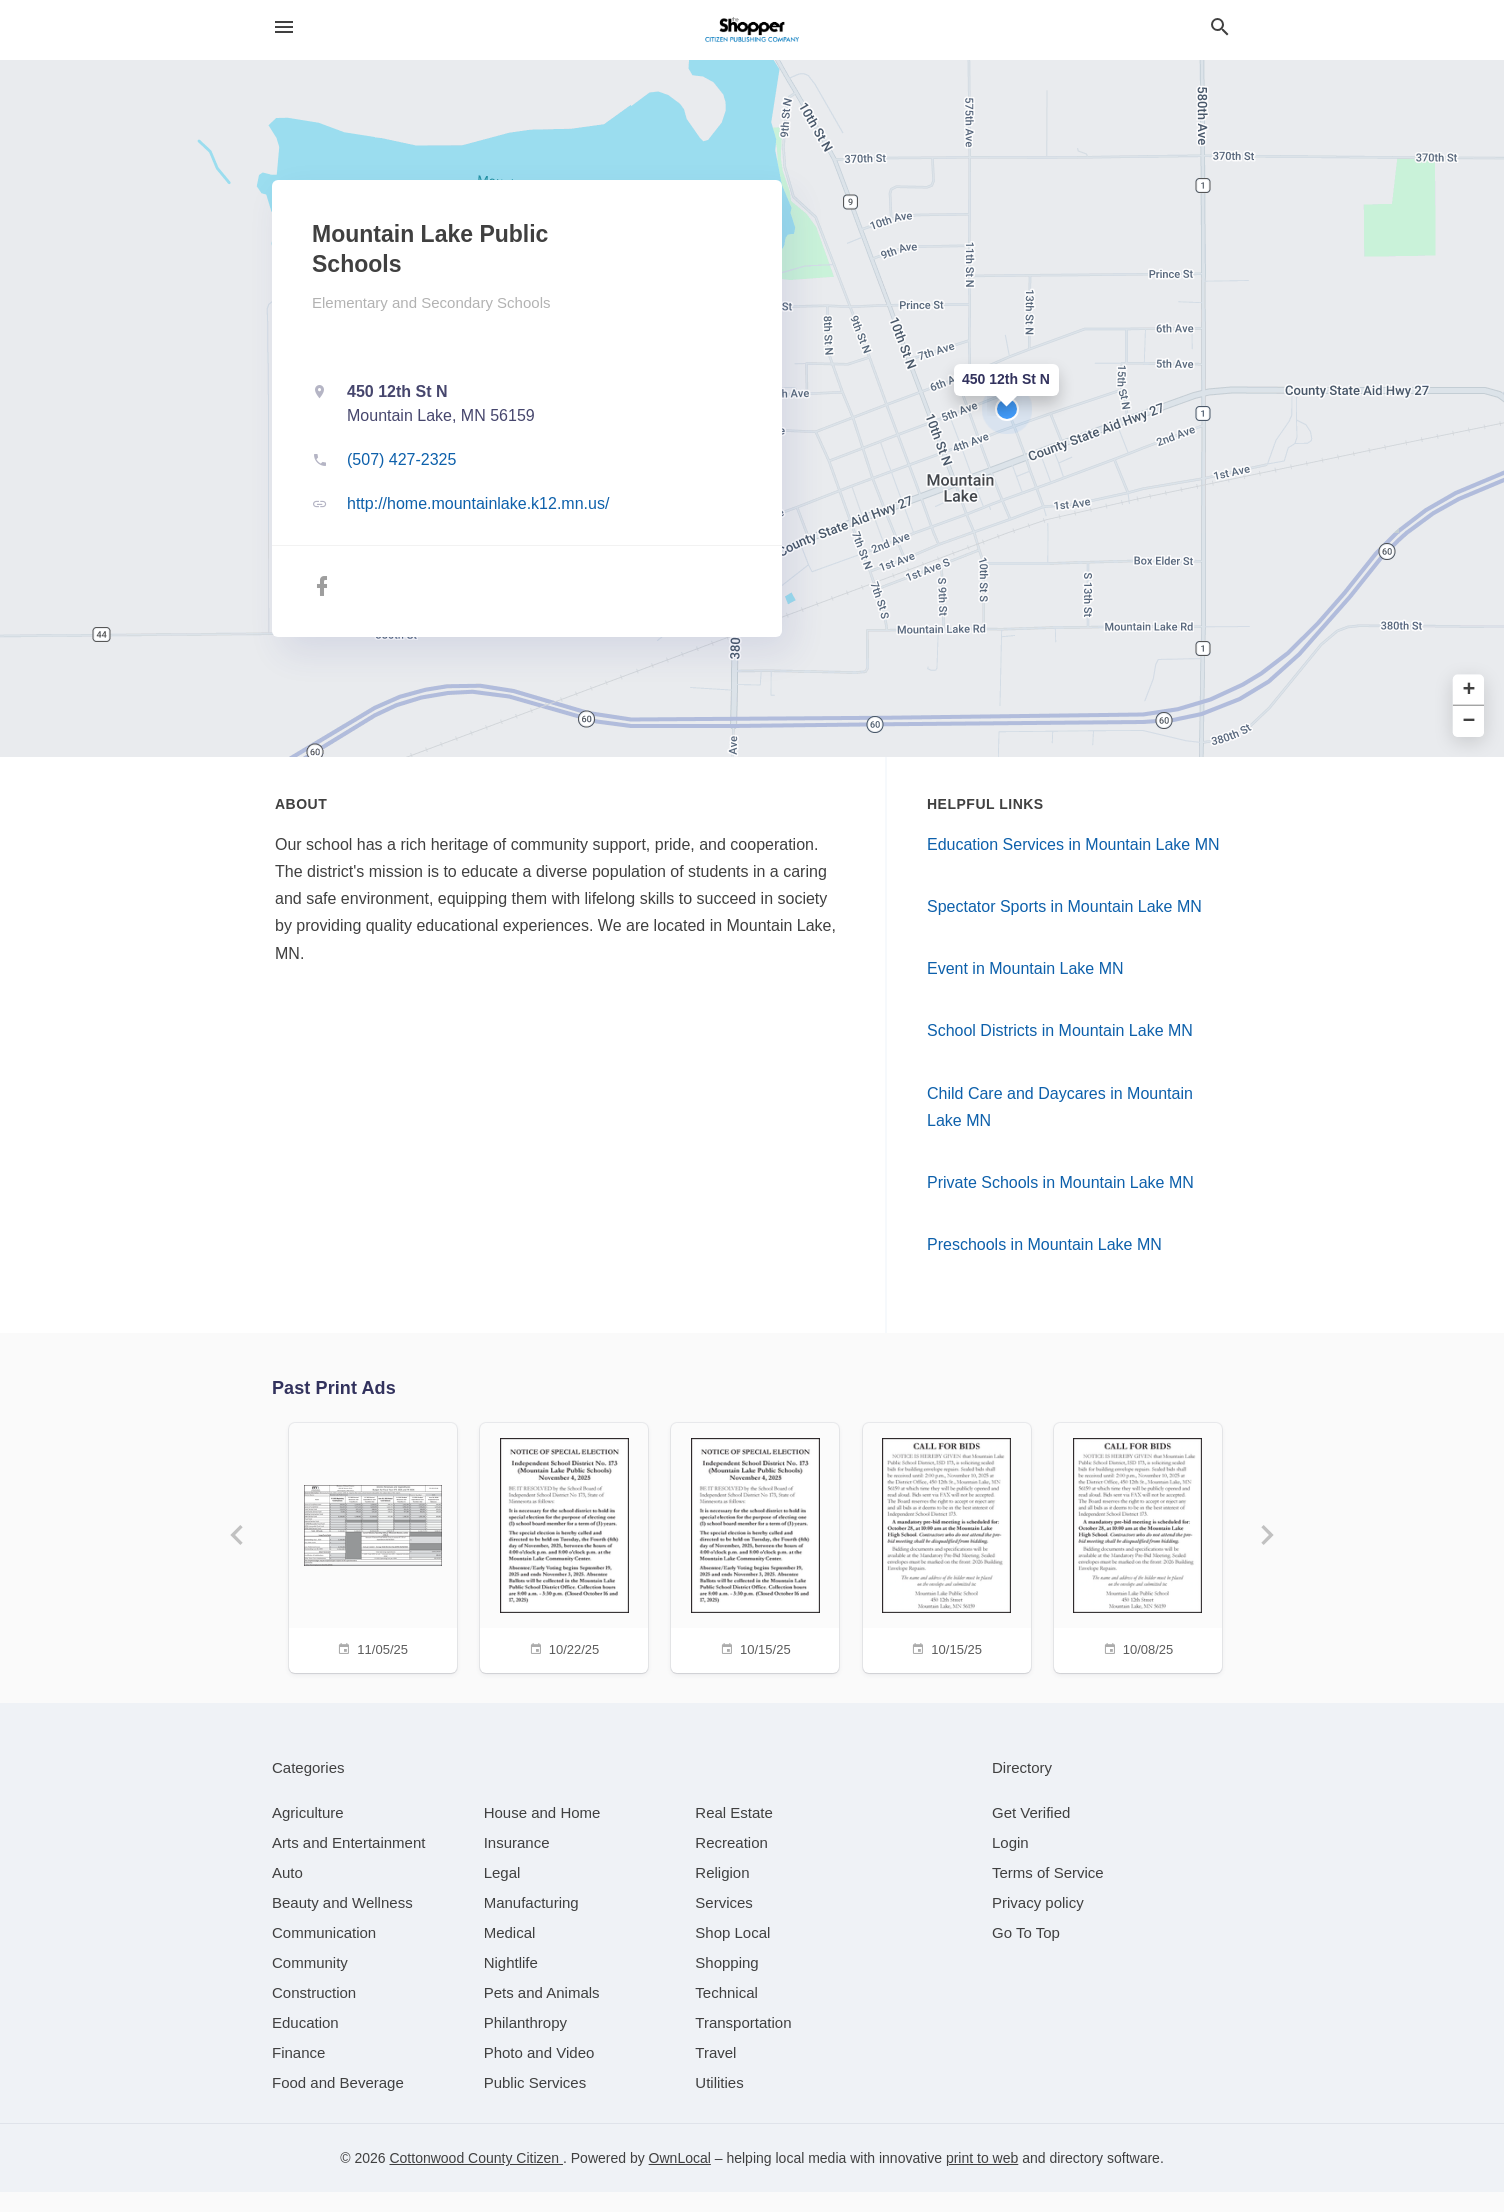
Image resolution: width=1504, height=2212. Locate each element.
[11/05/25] (356, 1545)
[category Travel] (715, 2072)
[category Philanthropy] (525, 2042)
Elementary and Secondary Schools (431, 302)
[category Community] (310, 1982)
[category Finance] (298, 2072)
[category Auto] (287, 1892)
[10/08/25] (1148, 1545)
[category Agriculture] (308, 1832)
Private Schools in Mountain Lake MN (1060, 1182)
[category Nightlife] (511, 1982)
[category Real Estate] (734, 1832)
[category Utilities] (719, 2102)
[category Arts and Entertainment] (348, 1862)
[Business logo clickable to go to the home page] (752, 30)
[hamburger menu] (284, 27)
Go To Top (1026, 1952)
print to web (982, 2178)
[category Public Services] (535, 2102)
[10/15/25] (752, 1545)
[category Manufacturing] (531, 1922)
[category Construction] (314, 2012)
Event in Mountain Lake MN (1025, 968)
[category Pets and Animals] (542, 2012)
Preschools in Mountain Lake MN (1044, 1244)
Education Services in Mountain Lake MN (1073, 844)
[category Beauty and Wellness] (342, 1922)
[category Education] (305, 2042)
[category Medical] (510, 1952)
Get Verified (1031, 1832)
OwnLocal (680, 2178)
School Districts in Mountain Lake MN (1060, 1030)
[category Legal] (502, 1892)
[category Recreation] (731, 1862)
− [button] (1469, 721)
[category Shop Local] (732, 1952)
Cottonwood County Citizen (476, 2178)
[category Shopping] (726, 1982)
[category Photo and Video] (539, 2072)
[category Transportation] (743, 2042)
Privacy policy (1038, 1922)
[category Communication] (324, 1952)
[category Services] (724, 1922)
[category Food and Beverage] (338, 2102)
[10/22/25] (554, 1545)
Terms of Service (1048, 1892)
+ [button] (1469, 690)
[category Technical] (726, 2012)
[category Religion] (722, 1892)
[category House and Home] (542, 1832)
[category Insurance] (517, 1862)
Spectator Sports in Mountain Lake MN (1064, 906)
